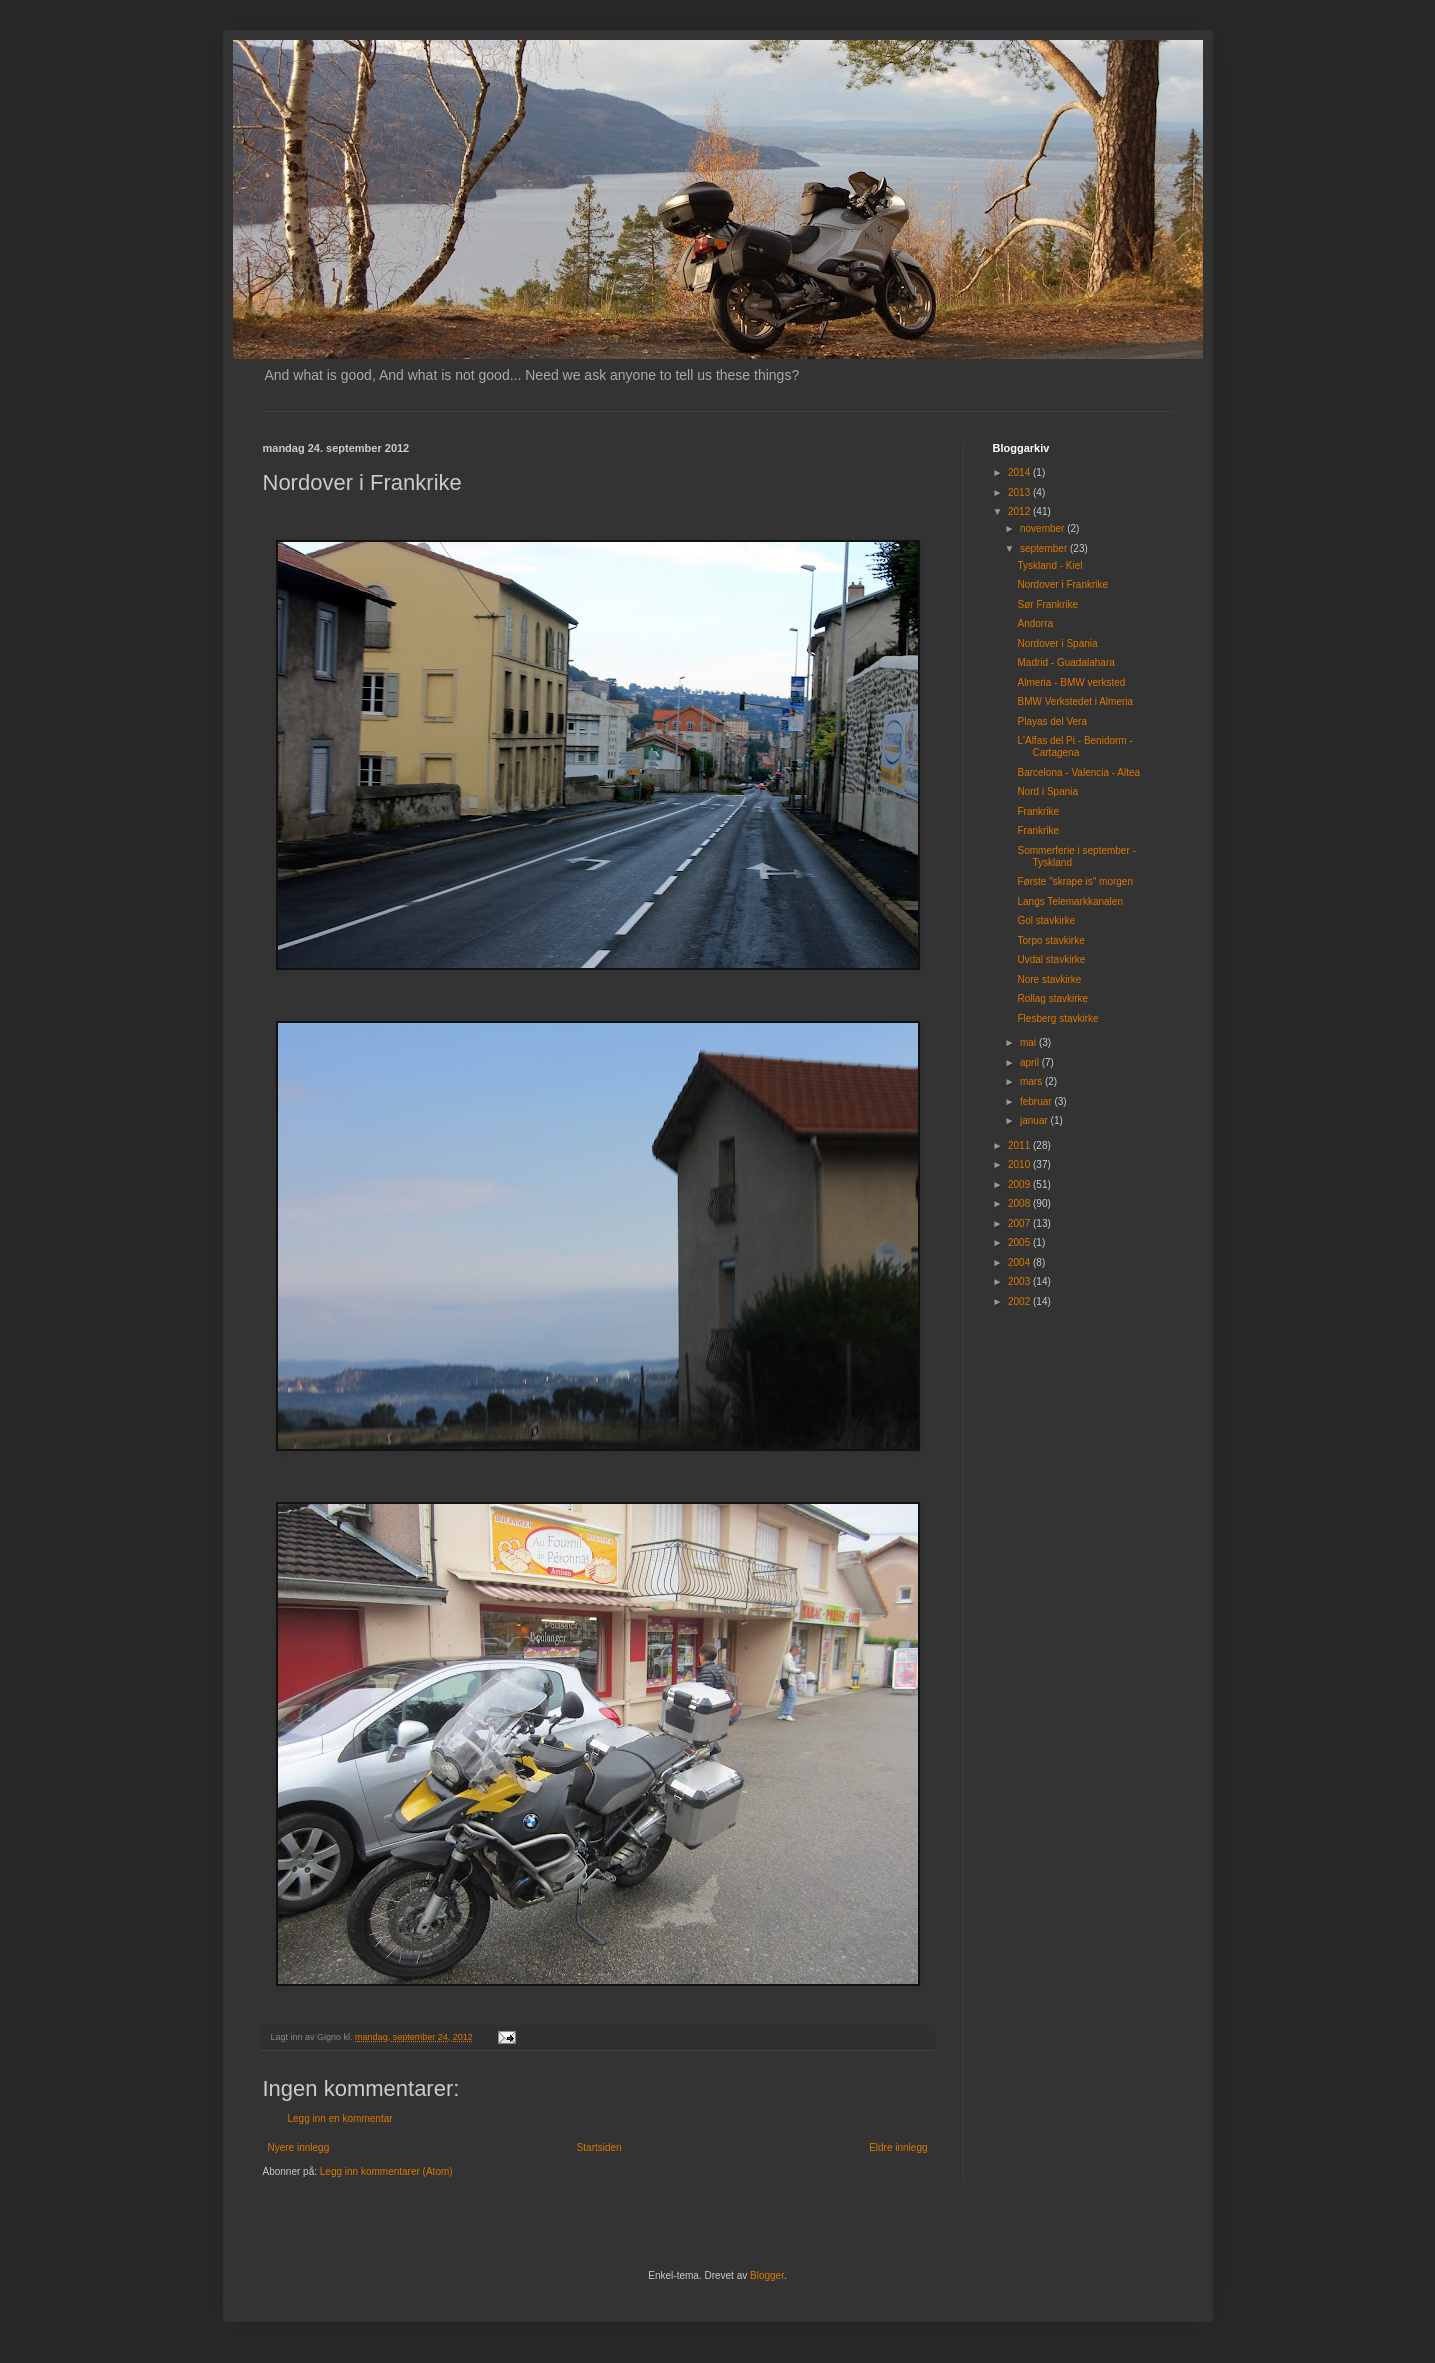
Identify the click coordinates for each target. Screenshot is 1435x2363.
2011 (1020, 1145)
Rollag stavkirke (1053, 998)
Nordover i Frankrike (1063, 584)
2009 (1020, 1184)
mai (1029, 1042)
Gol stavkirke (1047, 920)
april (1031, 1062)
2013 (1020, 492)
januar (1035, 1120)
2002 (1020, 1301)
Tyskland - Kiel (1050, 565)
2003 (1020, 1281)
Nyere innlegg (299, 2147)
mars (1032, 1081)
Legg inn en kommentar (340, 2118)
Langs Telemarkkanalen (1070, 901)
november (1043, 528)
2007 (1020, 1223)
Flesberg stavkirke (1058, 1018)
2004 (1020, 1262)
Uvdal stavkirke (1052, 959)
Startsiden (599, 2147)
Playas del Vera (1053, 721)
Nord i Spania (1048, 791)
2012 (1020, 511)
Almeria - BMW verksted (1072, 682)
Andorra (1036, 623)
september (1045, 548)
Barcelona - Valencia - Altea (1079, 772)
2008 (1020, 1203)
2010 (1020, 1164)
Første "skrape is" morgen (1075, 881)
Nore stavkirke (1050, 979)
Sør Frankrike (1048, 604)
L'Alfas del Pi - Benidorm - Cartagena (1075, 746)
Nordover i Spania (1058, 643)
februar (1037, 1101)
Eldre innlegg (898, 2147)
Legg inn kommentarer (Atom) (386, 2171)
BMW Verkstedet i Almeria (1076, 701)
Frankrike (1039, 811)
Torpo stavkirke (1051, 940)
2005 (1020, 1242)
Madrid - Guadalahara (1066, 662)
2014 (1020, 472)
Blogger (767, 2275)
